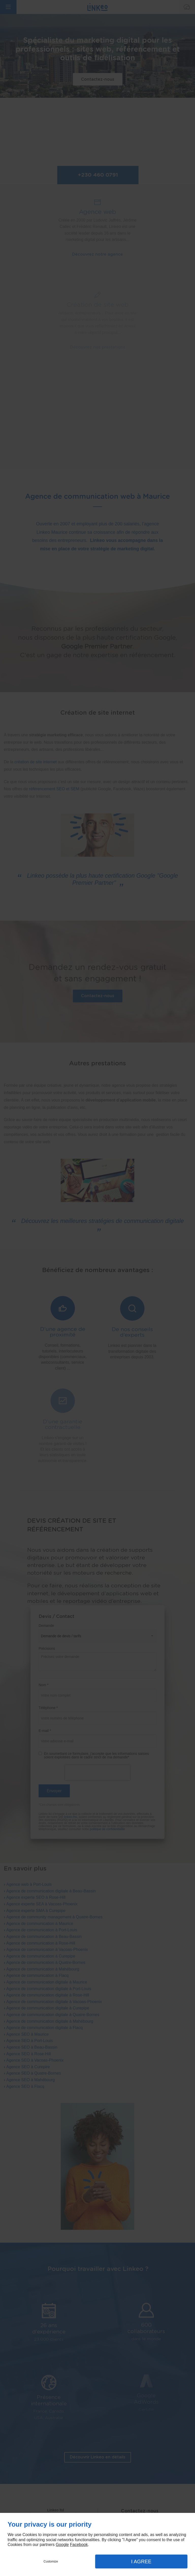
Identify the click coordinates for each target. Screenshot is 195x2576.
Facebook (79, 2544)
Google (62, 2544)
